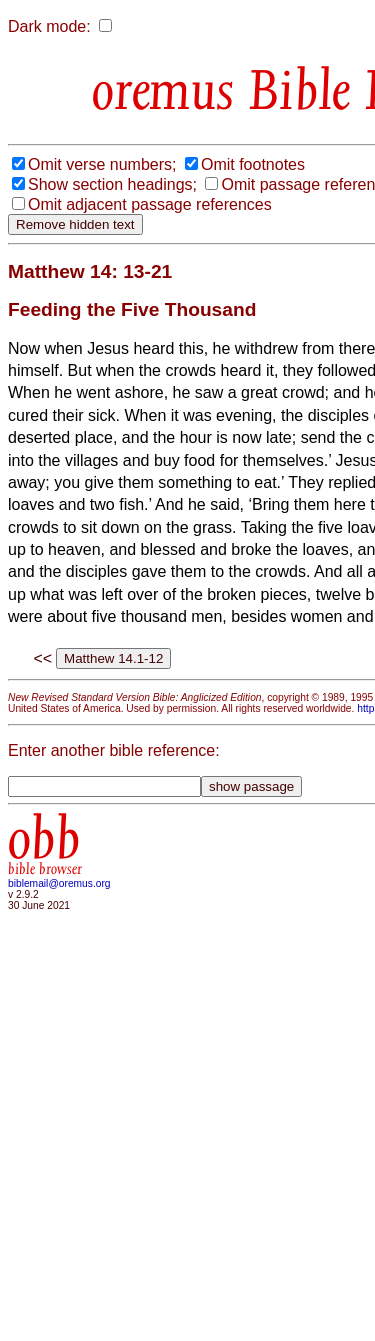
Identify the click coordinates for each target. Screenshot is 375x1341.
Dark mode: (49, 26)
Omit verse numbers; (102, 164)
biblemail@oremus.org (59, 883)
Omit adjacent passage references (150, 204)
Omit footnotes (253, 164)
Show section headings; (112, 184)
